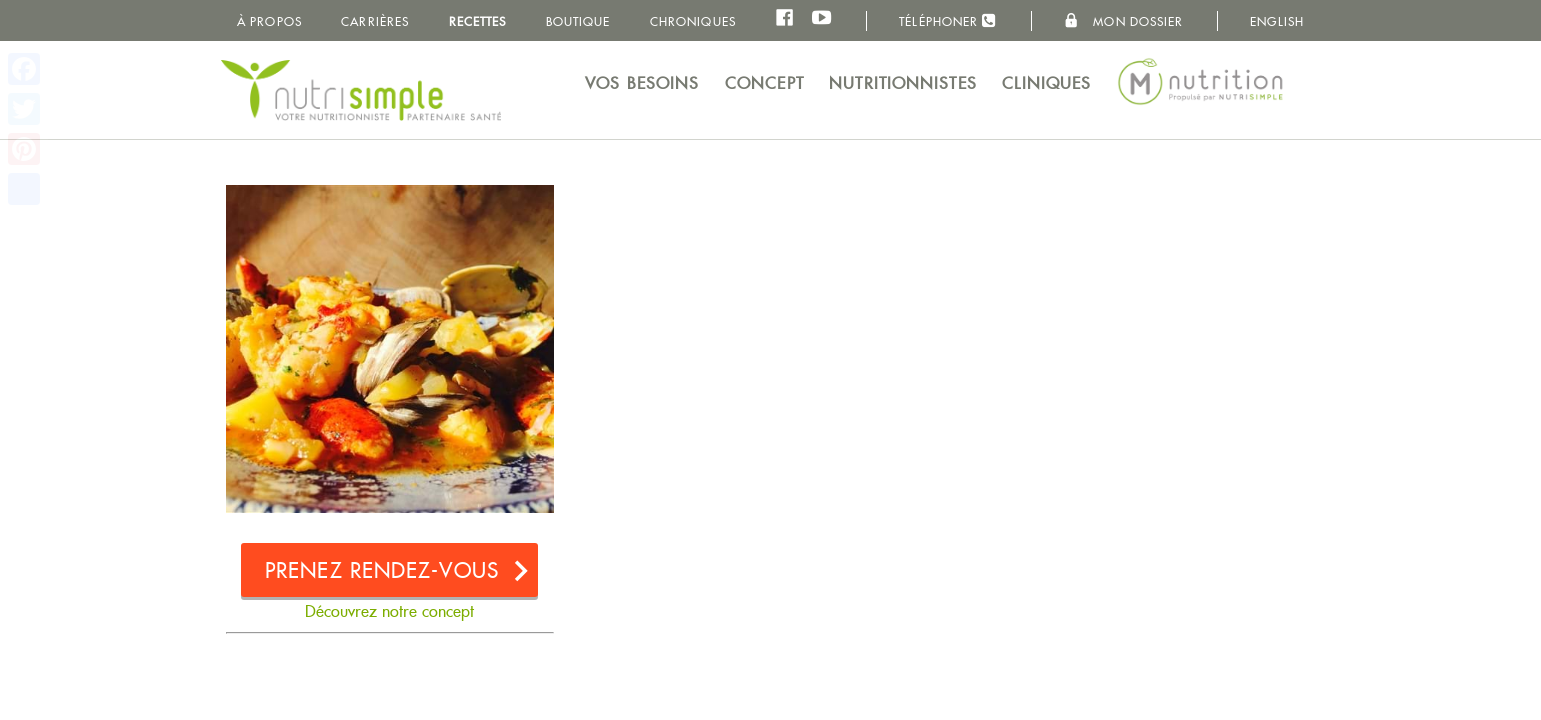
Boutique (578, 21)
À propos (269, 21)
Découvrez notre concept (389, 611)
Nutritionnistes (903, 83)
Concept (764, 83)
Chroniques (693, 21)
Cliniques (1046, 83)
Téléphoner (948, 20)
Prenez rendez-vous (382, 570)
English (1277, 21)
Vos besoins (642, 83)
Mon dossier (1123, 21)
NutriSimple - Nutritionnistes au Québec (361, 90)
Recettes (478, 21)
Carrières (375, 21)
